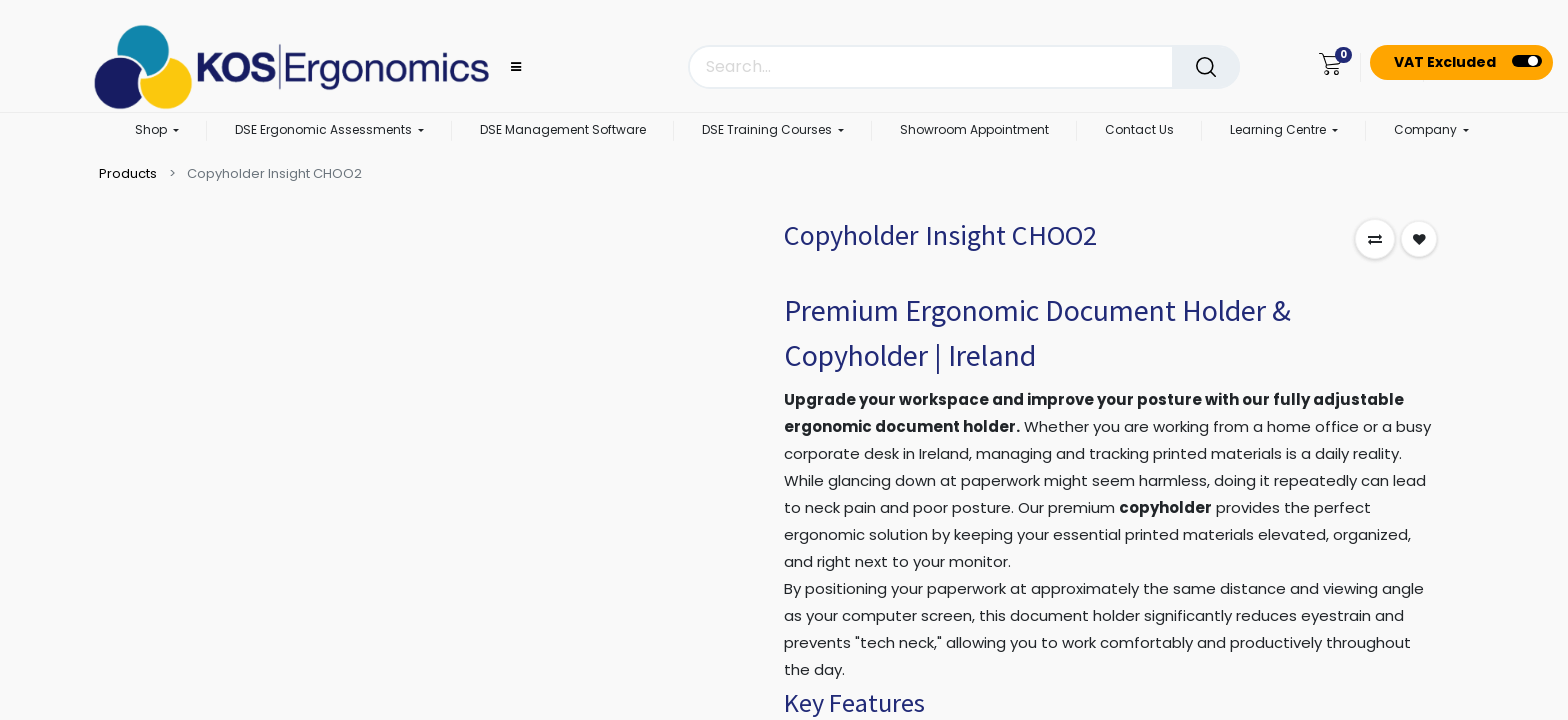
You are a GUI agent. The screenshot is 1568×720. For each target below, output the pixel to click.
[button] (1375, 239)
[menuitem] (563, 131)
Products (128, 173)
